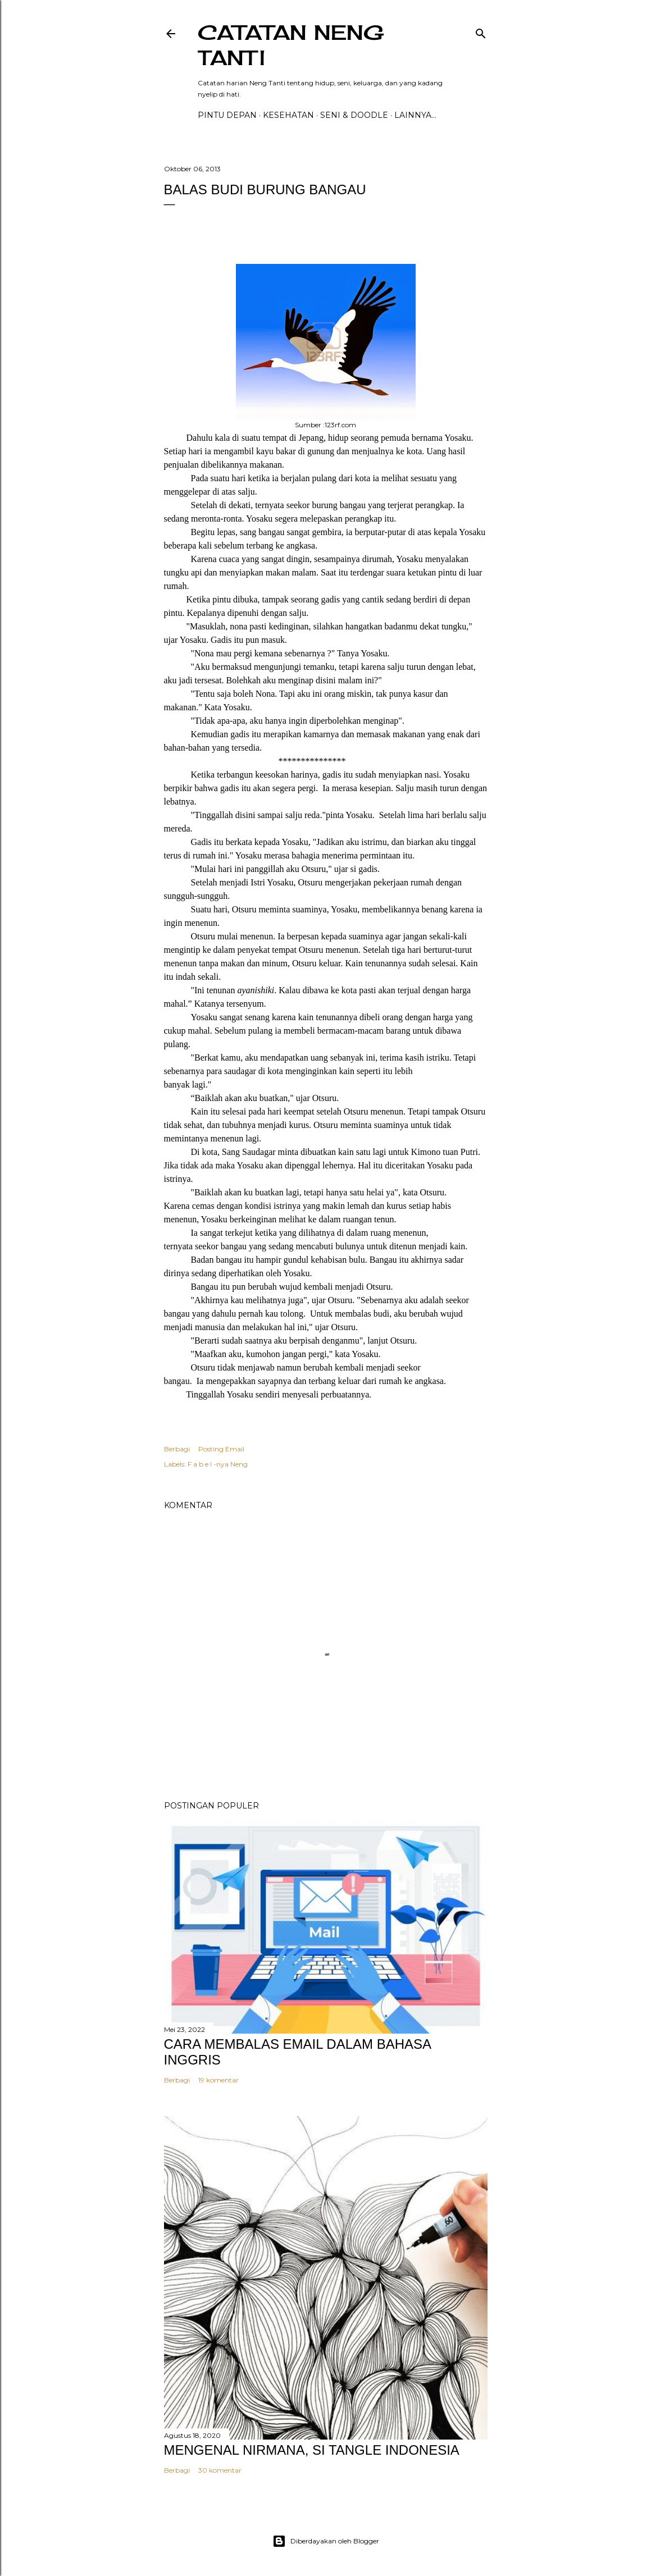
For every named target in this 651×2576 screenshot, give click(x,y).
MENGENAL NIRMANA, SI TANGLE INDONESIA (311, 2450)
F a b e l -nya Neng (218, 1464)
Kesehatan (288, 115)
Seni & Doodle (354, 115)
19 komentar (218, 2080)
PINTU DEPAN (227, 115)
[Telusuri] (481, 31)
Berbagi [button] (177, 1449)
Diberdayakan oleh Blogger (325, 2541)
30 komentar (220, 2470)
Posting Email (221, 1449)
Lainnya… (415, 115)
